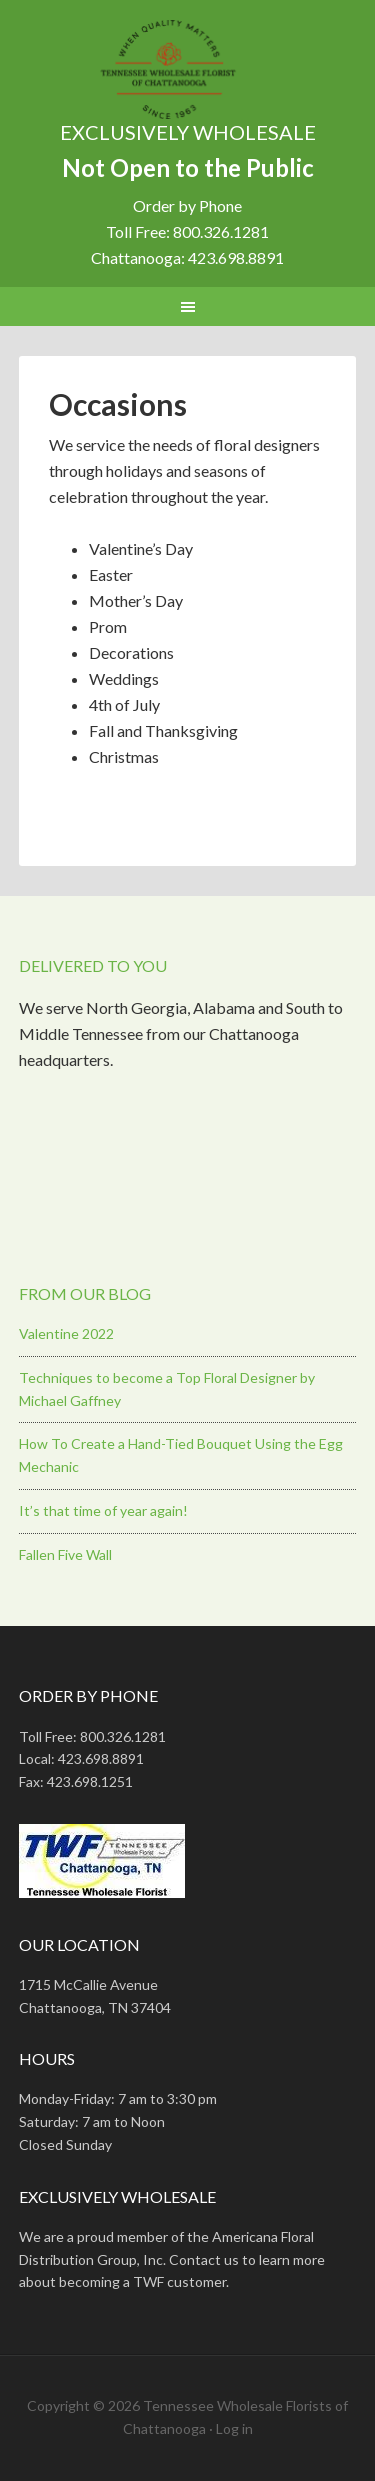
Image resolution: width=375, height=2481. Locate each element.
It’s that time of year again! (103, 1510)
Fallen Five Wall (65, 1554)
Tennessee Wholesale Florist (188, 70)
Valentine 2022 (66, 1333)
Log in (234, 2428)
